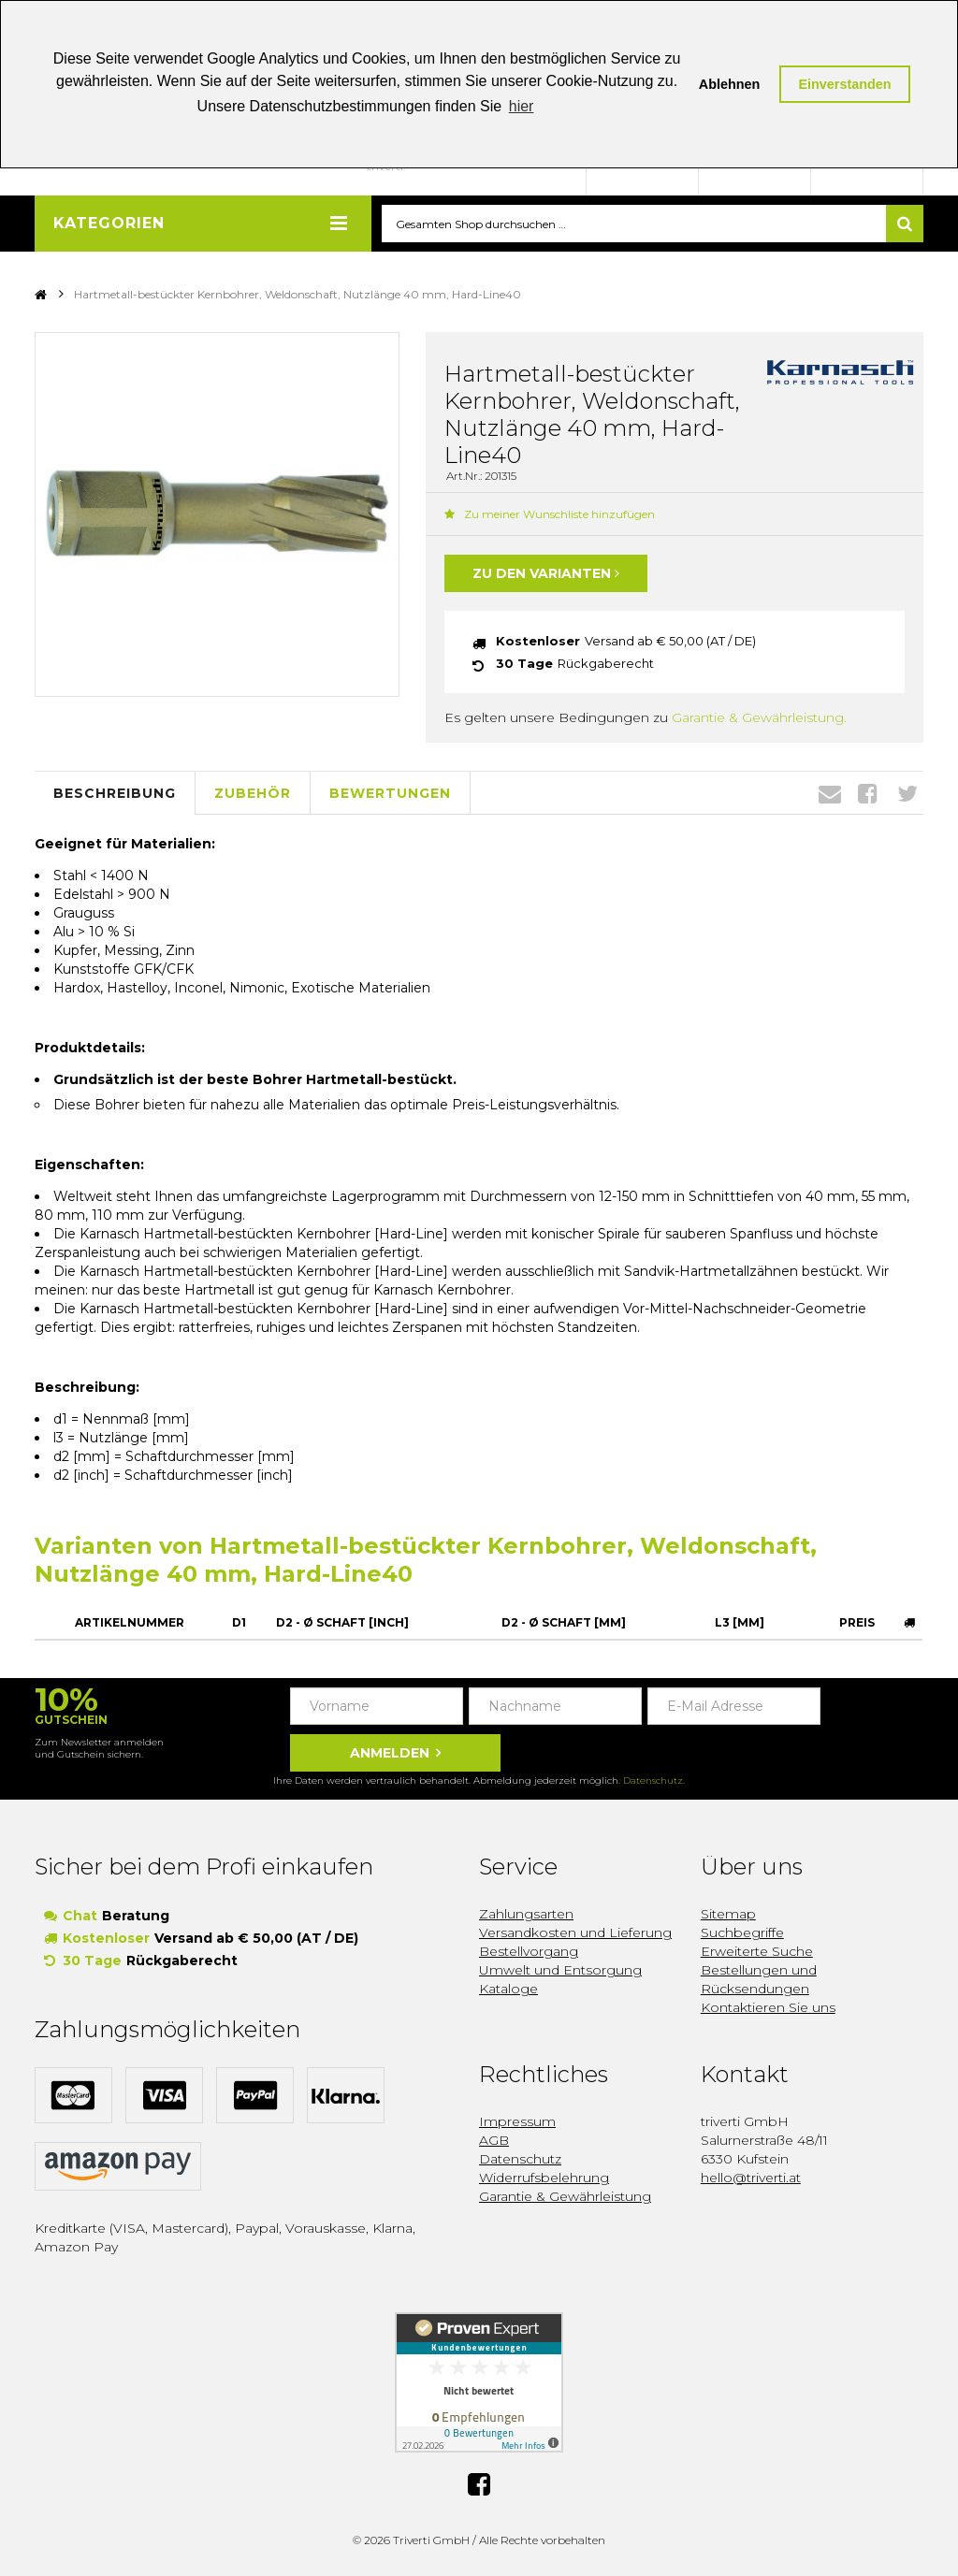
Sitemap (728, 1913)
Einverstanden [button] (844, 84)
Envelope (830, 794)
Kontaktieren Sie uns (768, 2007)
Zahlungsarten (526, 1913)
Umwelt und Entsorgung (560, 1969)
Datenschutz (653, 1780)
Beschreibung (114, 793)
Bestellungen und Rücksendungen (759, 1979)
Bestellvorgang (528, 1951)
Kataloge (508, 1988)
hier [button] (521, 106)
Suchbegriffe (742, 1932)
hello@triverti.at (751, 2177)
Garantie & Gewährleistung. (759, 718)
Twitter (907, 794)
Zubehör (252, 793)
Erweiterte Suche (757, 1951)
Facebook (868, 794)
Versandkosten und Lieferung (575, 1932)
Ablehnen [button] (730, 84)
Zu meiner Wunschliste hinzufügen (549, 515)
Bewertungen (390, 793)
